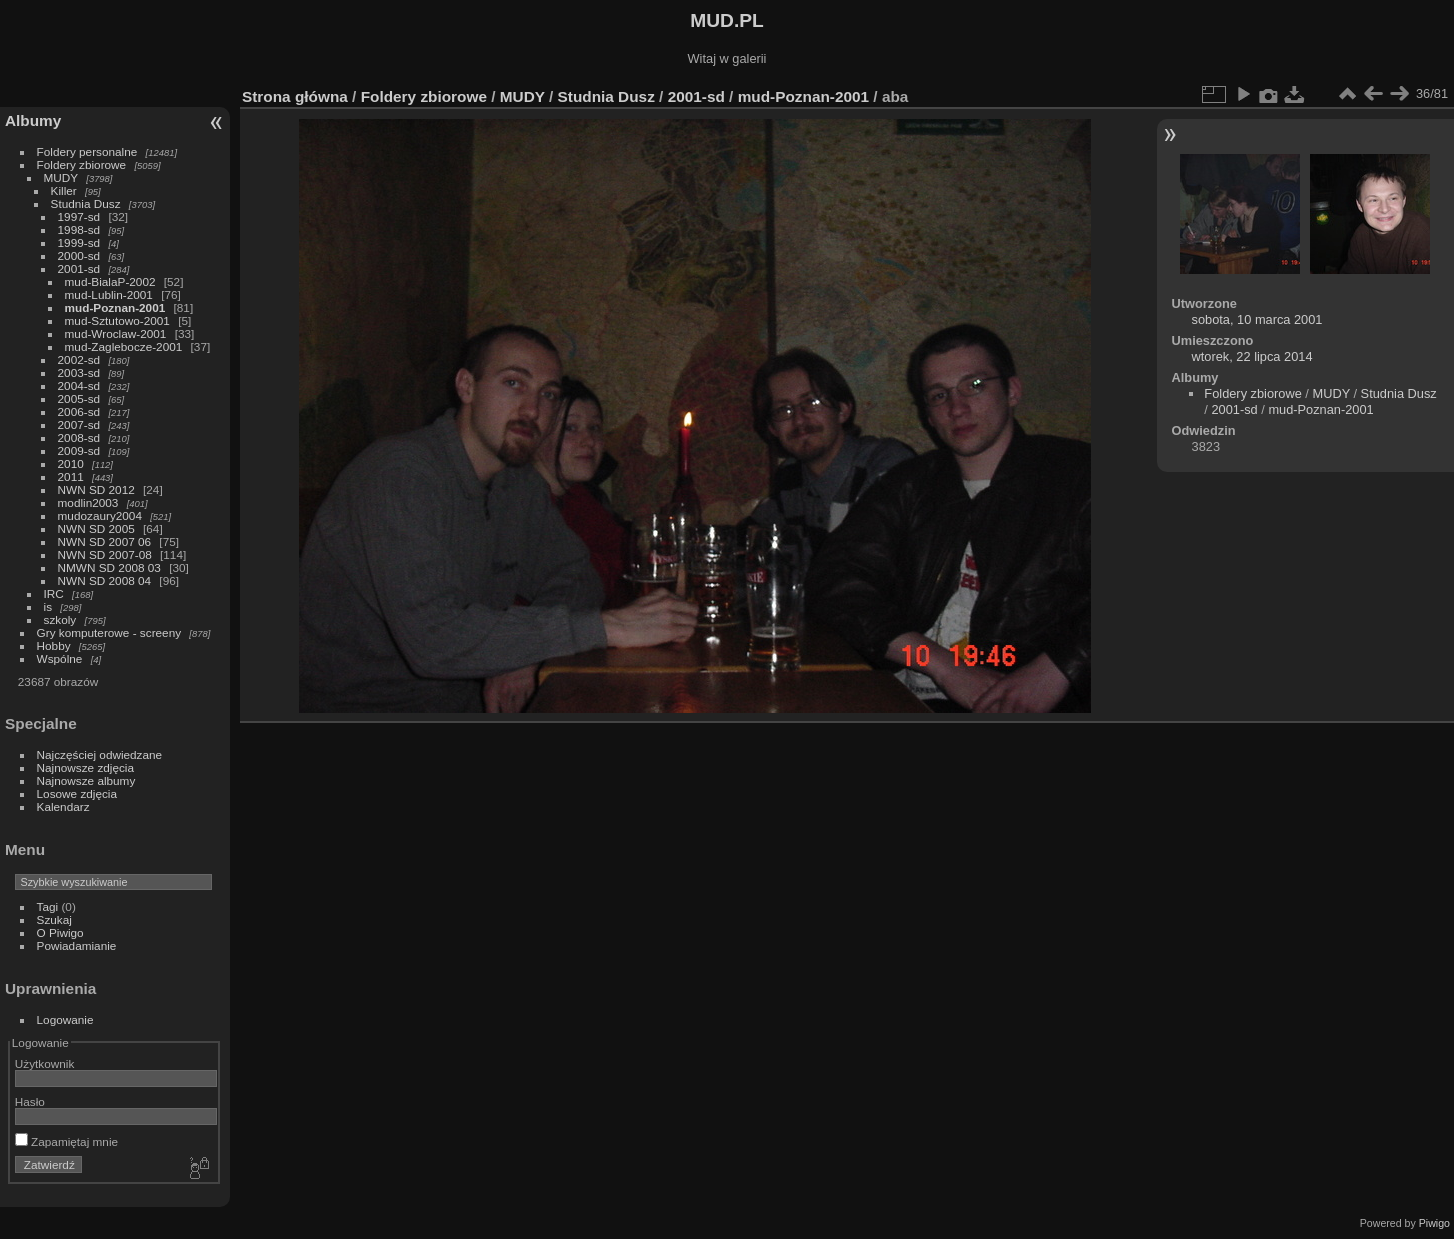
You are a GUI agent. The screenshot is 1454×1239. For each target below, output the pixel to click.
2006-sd (79, 411)
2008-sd (79, 437)
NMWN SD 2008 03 (109, 567)
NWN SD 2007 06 (105, 541)
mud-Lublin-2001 (109, 294)
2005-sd (79, 398)
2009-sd (79, 450)
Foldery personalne (87, 151)
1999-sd (79, 242)
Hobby (54, 645)
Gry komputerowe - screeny (109, 632)
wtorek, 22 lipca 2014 (1252, 356)
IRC (54, 593)
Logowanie (65, 1019)
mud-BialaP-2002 (110, 281)
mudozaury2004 (100, 515)
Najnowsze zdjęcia (85, 767)
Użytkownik (45, 1063)
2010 (71, 463)
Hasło (30, 1101)
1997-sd (79, 216)
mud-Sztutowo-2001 (117, 320)
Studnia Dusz (86, 203)
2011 (71, 476)
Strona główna (295, 96)
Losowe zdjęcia (77, 793)
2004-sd (79, 385)
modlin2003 (88, 502)
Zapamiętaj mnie (66, 1141)
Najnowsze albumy (86, 780)
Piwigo (1434, 1223)
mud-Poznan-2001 (115, 307)
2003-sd (79, 372)
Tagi (48, 906)
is (48, 606)
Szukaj (54, 919)
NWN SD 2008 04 (105, 580)
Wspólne (60, 658)
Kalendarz (63, 806)
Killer (64, 190)
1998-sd (79, 229)
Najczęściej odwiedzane (100, 754)
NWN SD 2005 (96, 528)
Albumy (33, 120)
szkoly (60, 619)
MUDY (61, 177)
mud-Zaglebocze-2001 (124, 346)
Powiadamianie (77, 945)
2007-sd (79, 424)
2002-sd (79, 359)
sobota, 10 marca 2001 (1257, 319)
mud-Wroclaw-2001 (116, 333)
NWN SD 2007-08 (105, 554)
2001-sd (79, 268)
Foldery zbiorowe (82, 164)
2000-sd (79, 255)
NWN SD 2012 (96, 489)
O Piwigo (60, 932)
